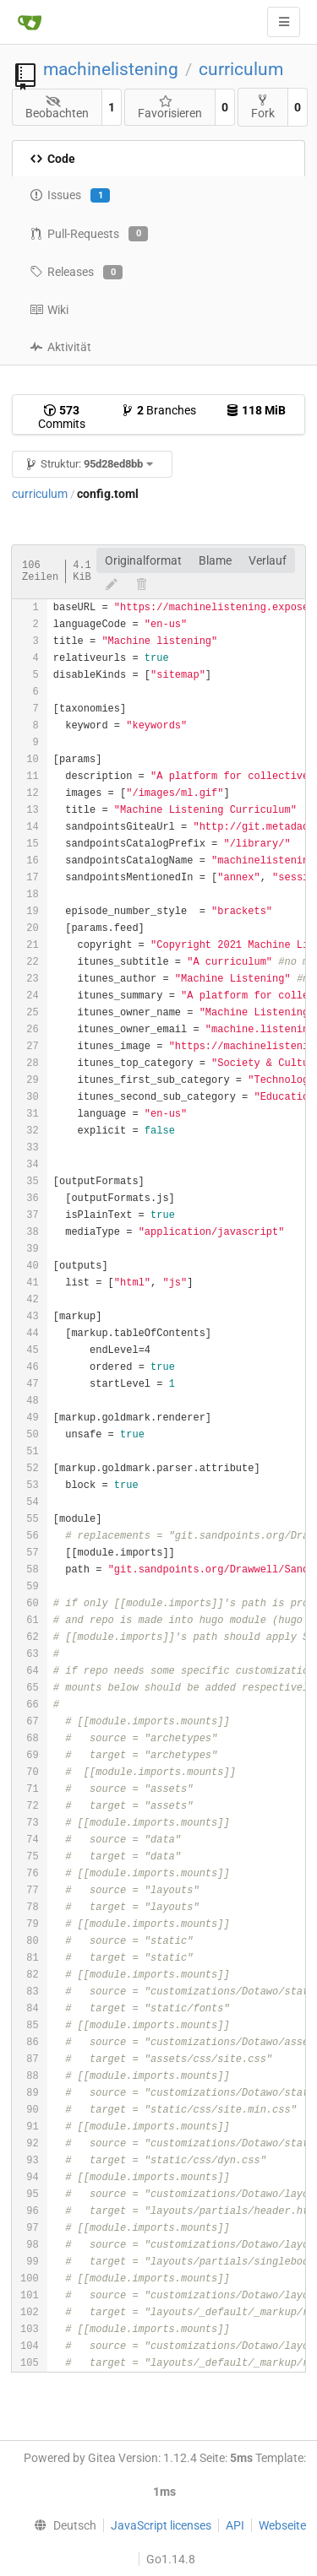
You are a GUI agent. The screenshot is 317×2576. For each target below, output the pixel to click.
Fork (263, 107)
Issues (70, 195)
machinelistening (110, 69)
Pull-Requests (89, 233)
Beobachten (57, 107)
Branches (158, 410)
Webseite (282, 2525)
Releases (76, 272)
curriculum (241, 69)
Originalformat (143, 560)
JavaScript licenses (161, 2525)
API (235, 2525)
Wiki (49, 310)
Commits (61, 416)
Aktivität (60, 347)
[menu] (61, 2525)
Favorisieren (170, 107)
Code (52, 158)
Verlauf (268, 560)
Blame (215, 560)
